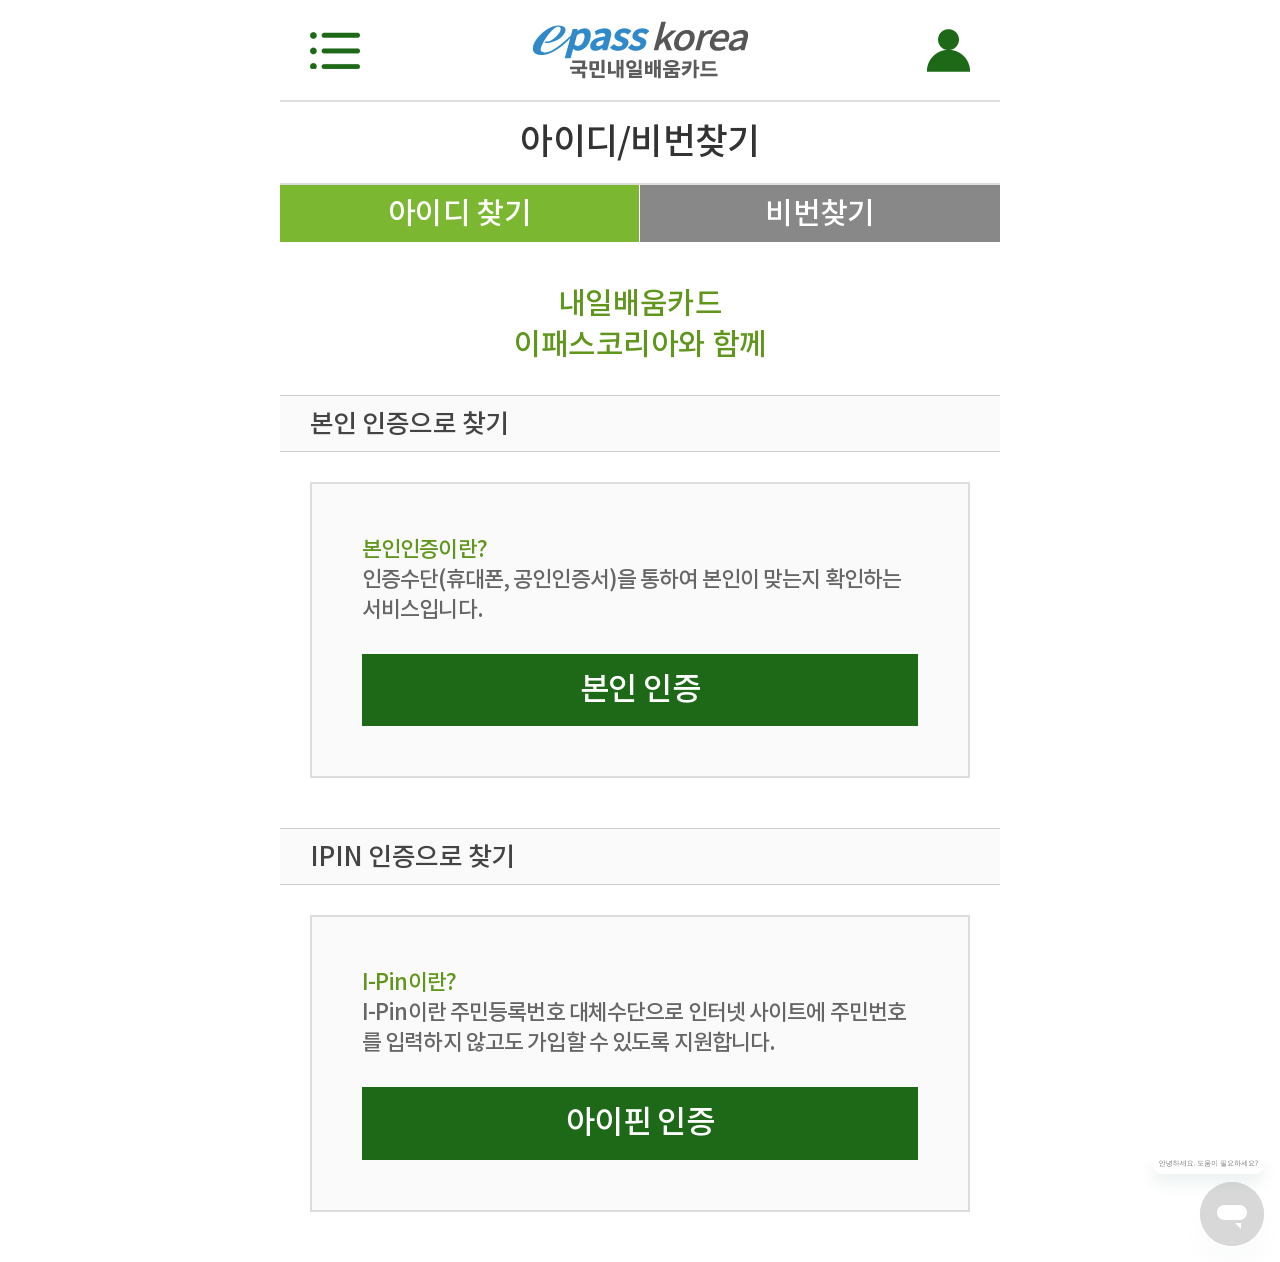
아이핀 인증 (640, 1121)
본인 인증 (640, 688)
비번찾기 (820, 213)
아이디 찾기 (460, 213)
